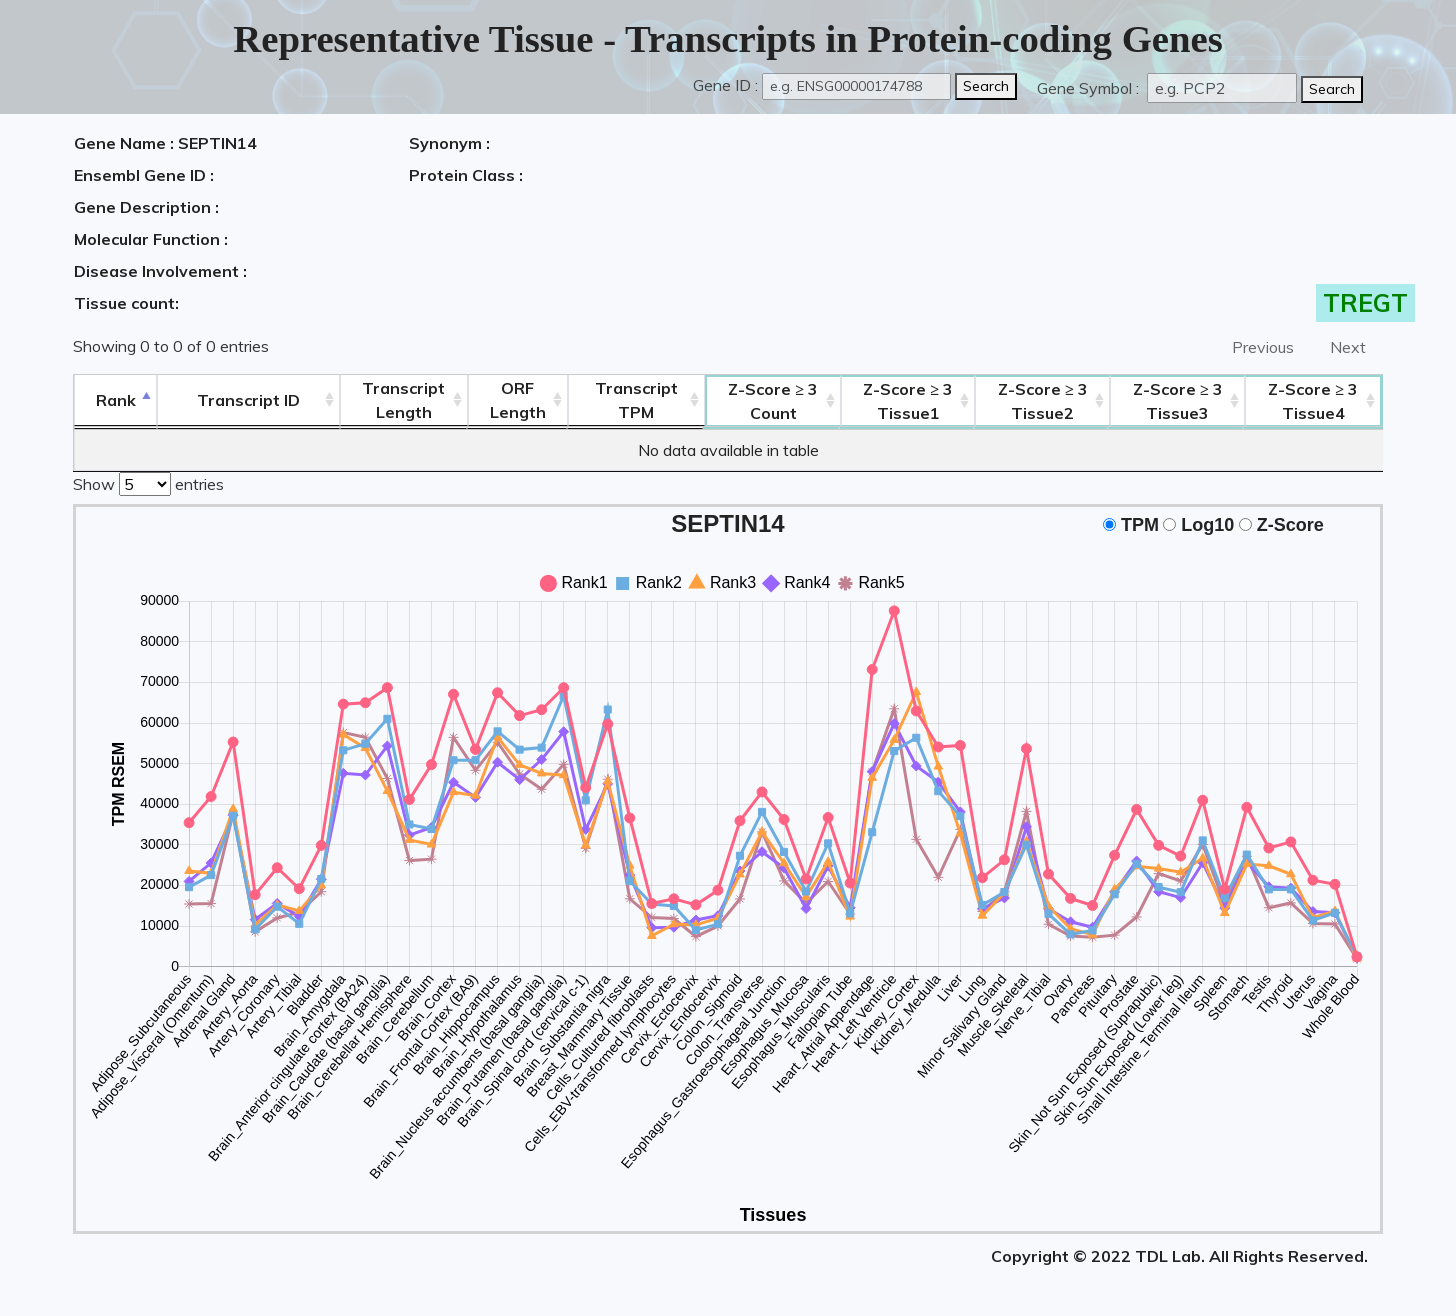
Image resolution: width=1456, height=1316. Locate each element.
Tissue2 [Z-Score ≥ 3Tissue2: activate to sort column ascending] (1043, 401)
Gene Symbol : (1090, 88)
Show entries (148, 482)
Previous (1263, 347)
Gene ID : (725, 85)
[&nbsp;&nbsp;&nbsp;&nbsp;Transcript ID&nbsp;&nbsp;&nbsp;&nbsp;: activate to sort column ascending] (248, 400)
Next (1348, 347)
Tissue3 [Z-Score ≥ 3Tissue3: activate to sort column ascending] (1178, 401)
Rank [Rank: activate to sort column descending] (116, 400)
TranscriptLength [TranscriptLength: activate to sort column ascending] (403, 400)
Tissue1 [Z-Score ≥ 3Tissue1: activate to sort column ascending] (908, 401)
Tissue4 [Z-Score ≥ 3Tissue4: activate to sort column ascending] (1313, 401)
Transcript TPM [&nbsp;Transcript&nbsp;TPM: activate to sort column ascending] (636, 400)
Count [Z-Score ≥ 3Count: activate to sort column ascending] (773, 401)
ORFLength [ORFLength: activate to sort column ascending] (518, 400)
